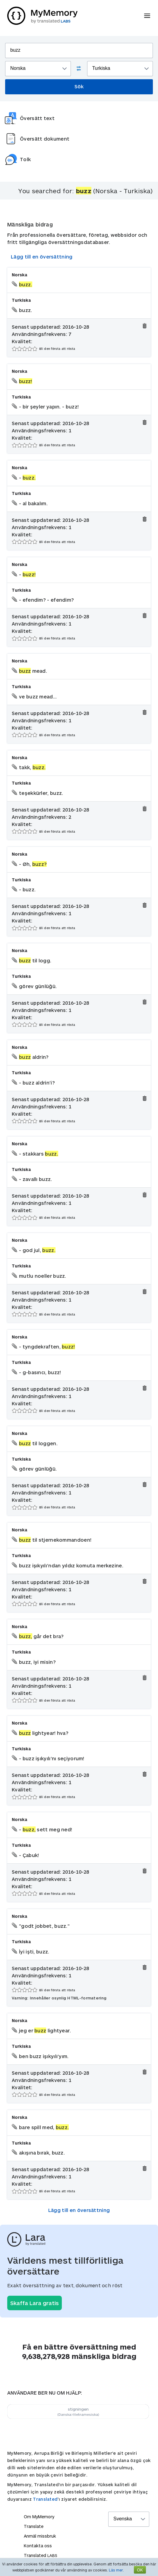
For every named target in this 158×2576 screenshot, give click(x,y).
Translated (45, 2499)
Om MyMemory (39, 2516)
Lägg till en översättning (42, 256)
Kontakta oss (38, 2545)
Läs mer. (116, 2570)
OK (140, 2569)
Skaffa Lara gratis (34, 2303)
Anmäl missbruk (40, 2536)
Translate (33, 2526)
